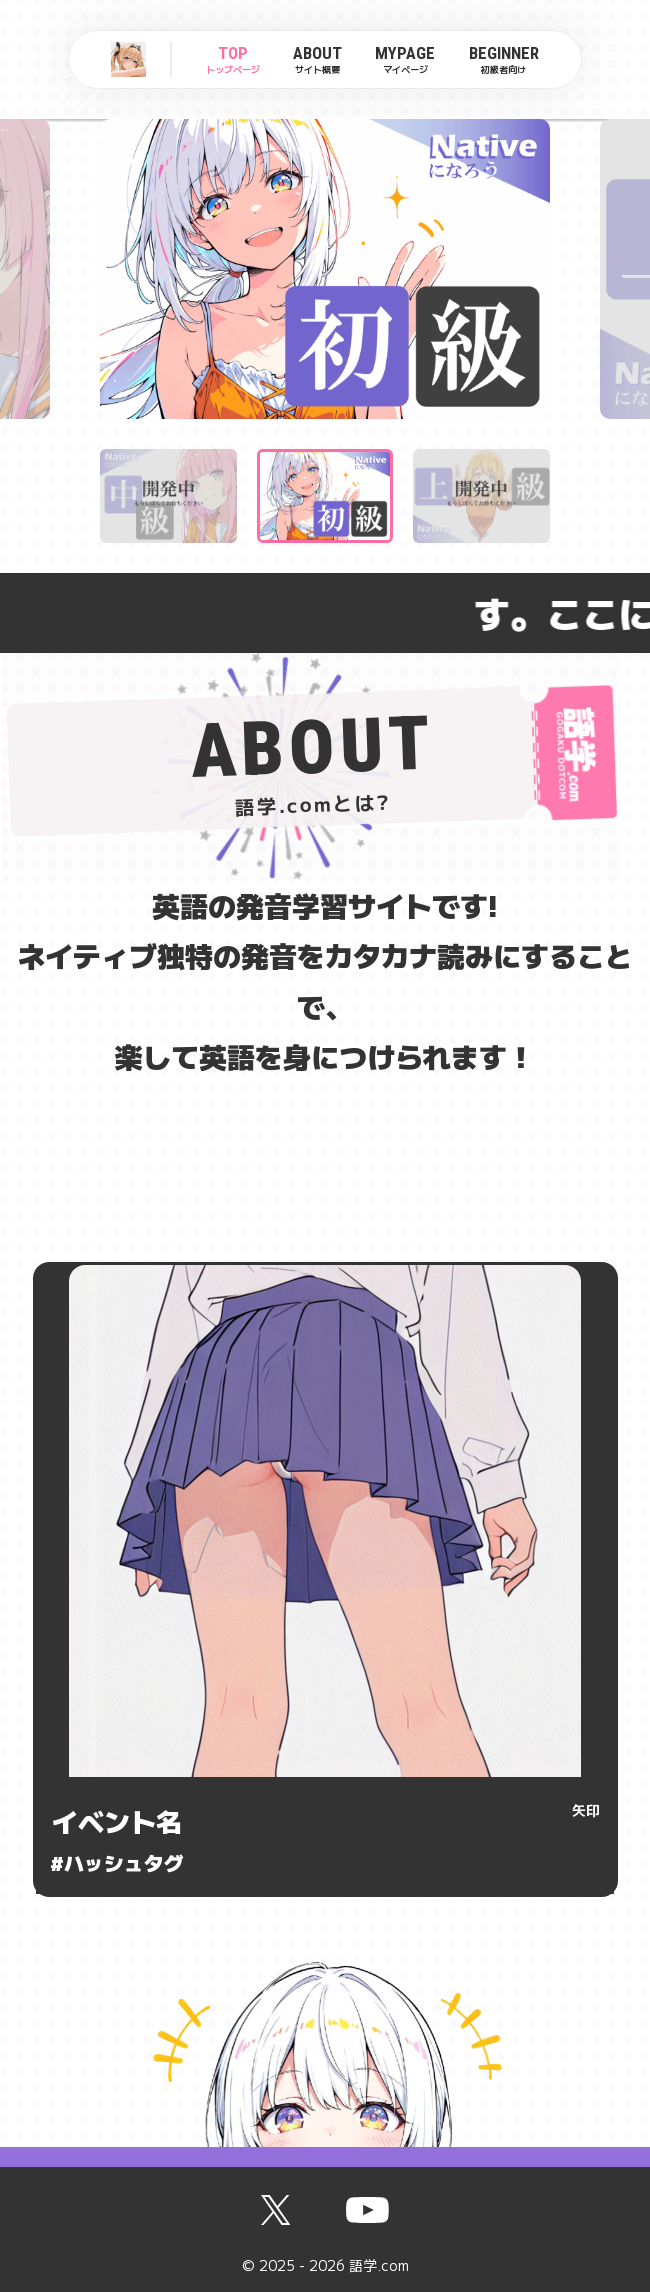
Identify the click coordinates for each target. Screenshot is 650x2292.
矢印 (586, 1810)
